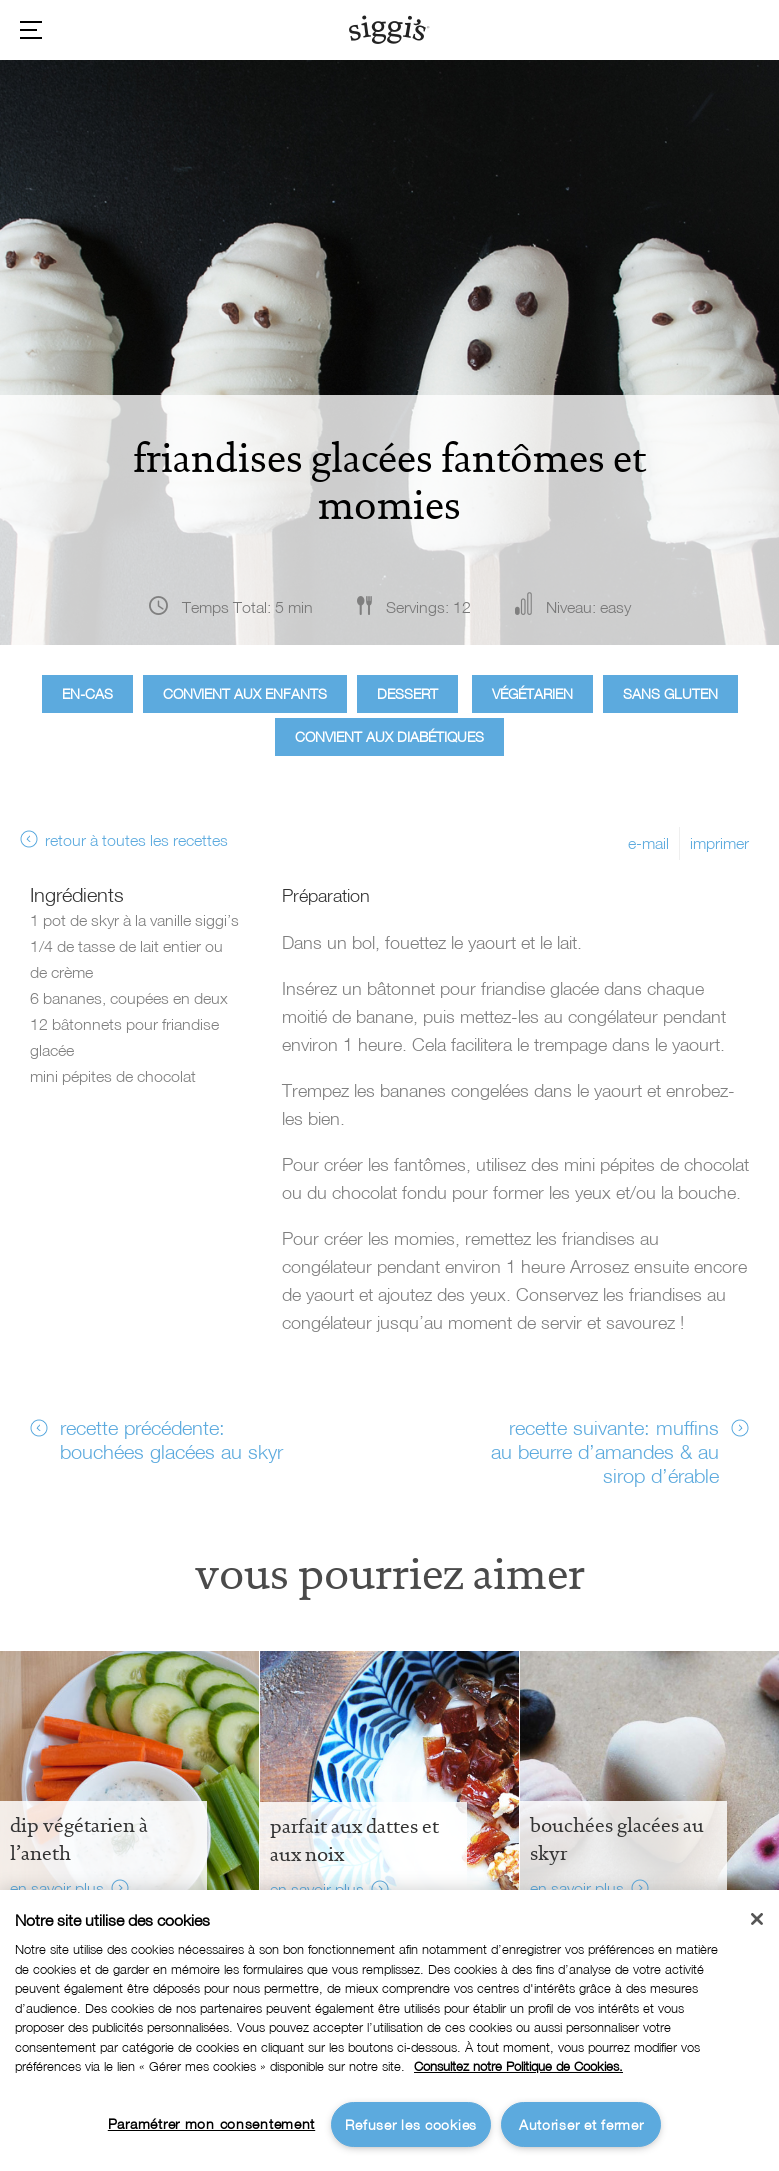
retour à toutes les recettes (136, 840)
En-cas (87, 693)
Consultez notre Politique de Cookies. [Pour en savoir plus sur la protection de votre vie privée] (518, 2066)
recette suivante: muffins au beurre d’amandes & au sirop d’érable (605, 1451)
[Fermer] (757, 1919)
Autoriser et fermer (581, 2124)
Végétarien (532, 693)
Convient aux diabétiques (389, 736)
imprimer (719, 843)
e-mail (648, 843)
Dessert (407, 693)
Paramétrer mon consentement (211, 2123)
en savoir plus (57, 1888)
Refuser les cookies (411, 2124)
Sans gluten (670, 693)
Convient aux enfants (245, 693)
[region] (389, 2030)
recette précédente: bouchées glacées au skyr (171, 1439)
